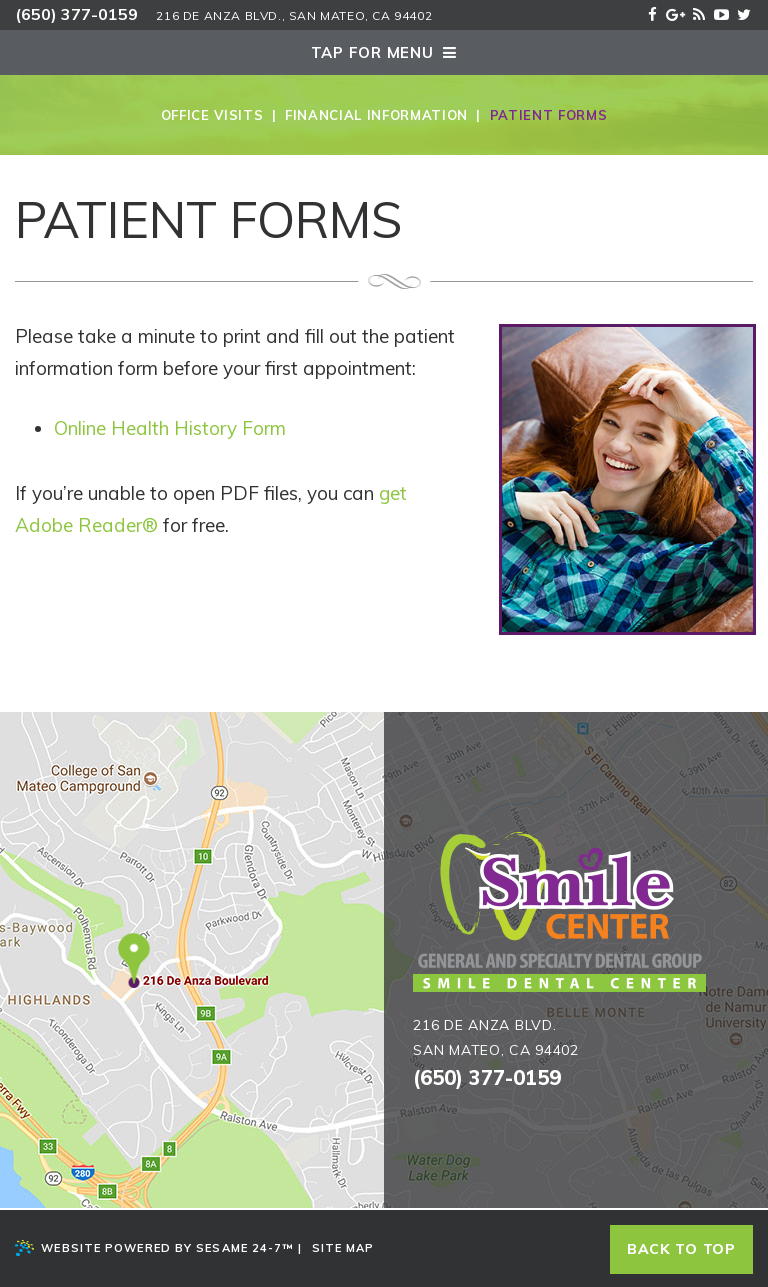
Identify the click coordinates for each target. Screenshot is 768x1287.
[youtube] (721, 12)
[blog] (699, 12)
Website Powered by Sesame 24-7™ (154, 1248)
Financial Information (376, 115)
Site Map (343, 1248)
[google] (675, 12)
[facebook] (652, 12)
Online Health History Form (170, 428)
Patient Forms (548, 115)
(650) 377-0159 (76, 14)
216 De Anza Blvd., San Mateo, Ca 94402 (294, 15)
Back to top (681, 1249)
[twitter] (744, 12)
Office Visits (212, 115)
